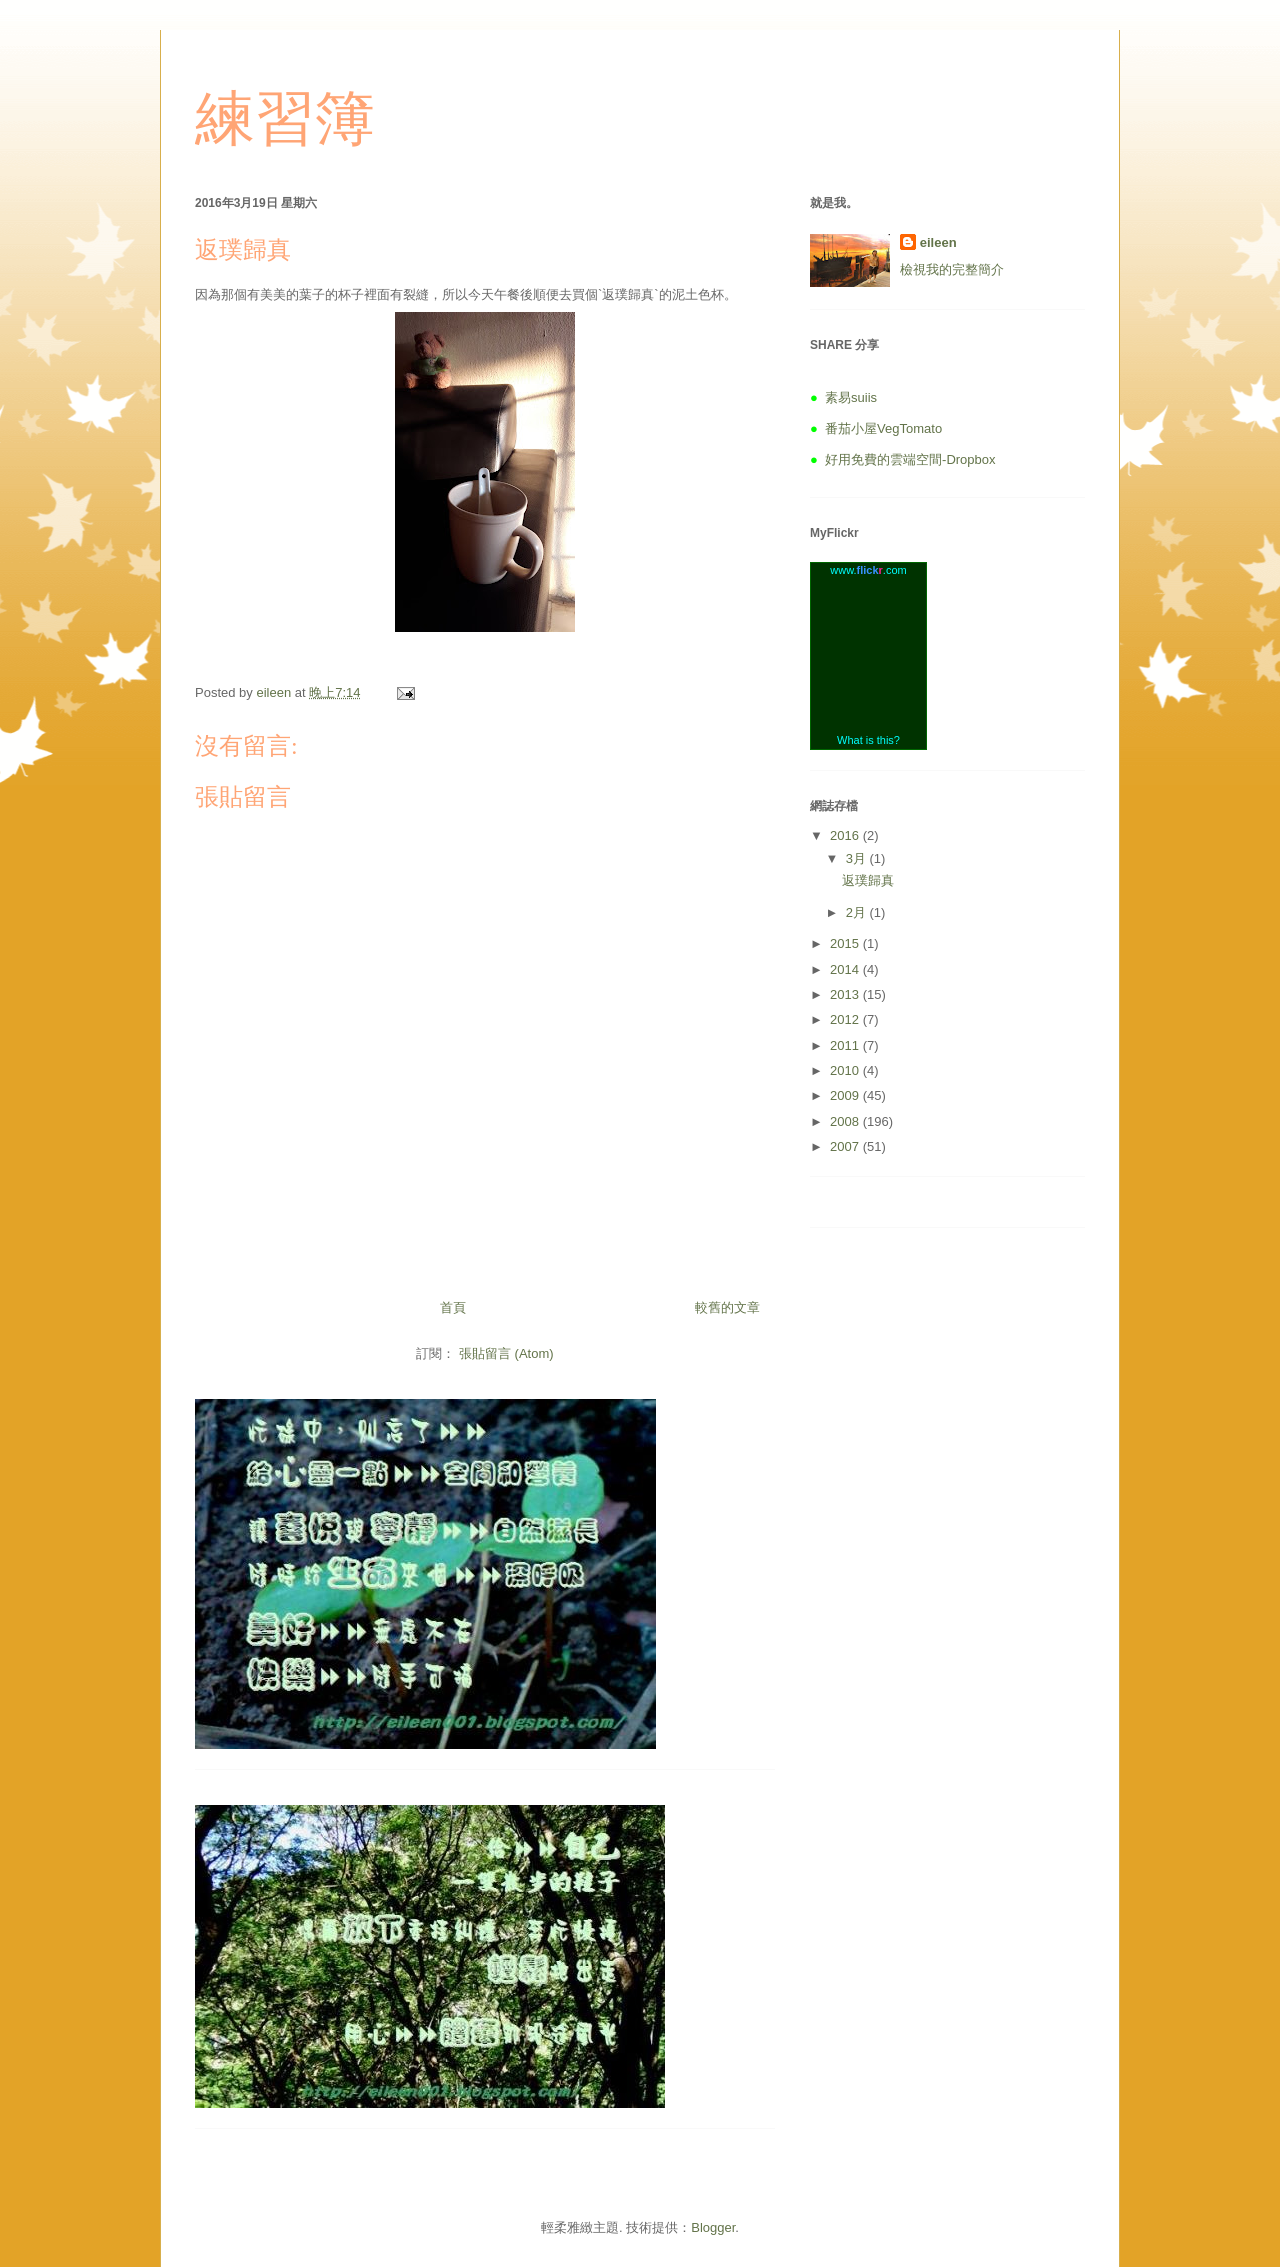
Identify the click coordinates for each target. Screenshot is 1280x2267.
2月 (858, 912)
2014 (846, 969)
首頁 (453, 1307)
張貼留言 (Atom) (506, 1353)
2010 (846, 1070)
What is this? (868, 740)
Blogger (713, 2227)
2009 (846, 1095)
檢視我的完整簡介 (952, 269)
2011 (846, 1045)
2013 (846, 994)
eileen (938, 242)
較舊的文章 (727, 1307)
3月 (858, 858)
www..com (868, 570)
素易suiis (851, 397)
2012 (846, 1019)
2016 (846, 835)
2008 (846, 1121)
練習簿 (285, 119)
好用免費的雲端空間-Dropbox (910, 459)
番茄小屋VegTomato (883, 428)
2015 (846, 943)
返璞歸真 (868, 880)
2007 (846, 1146)
